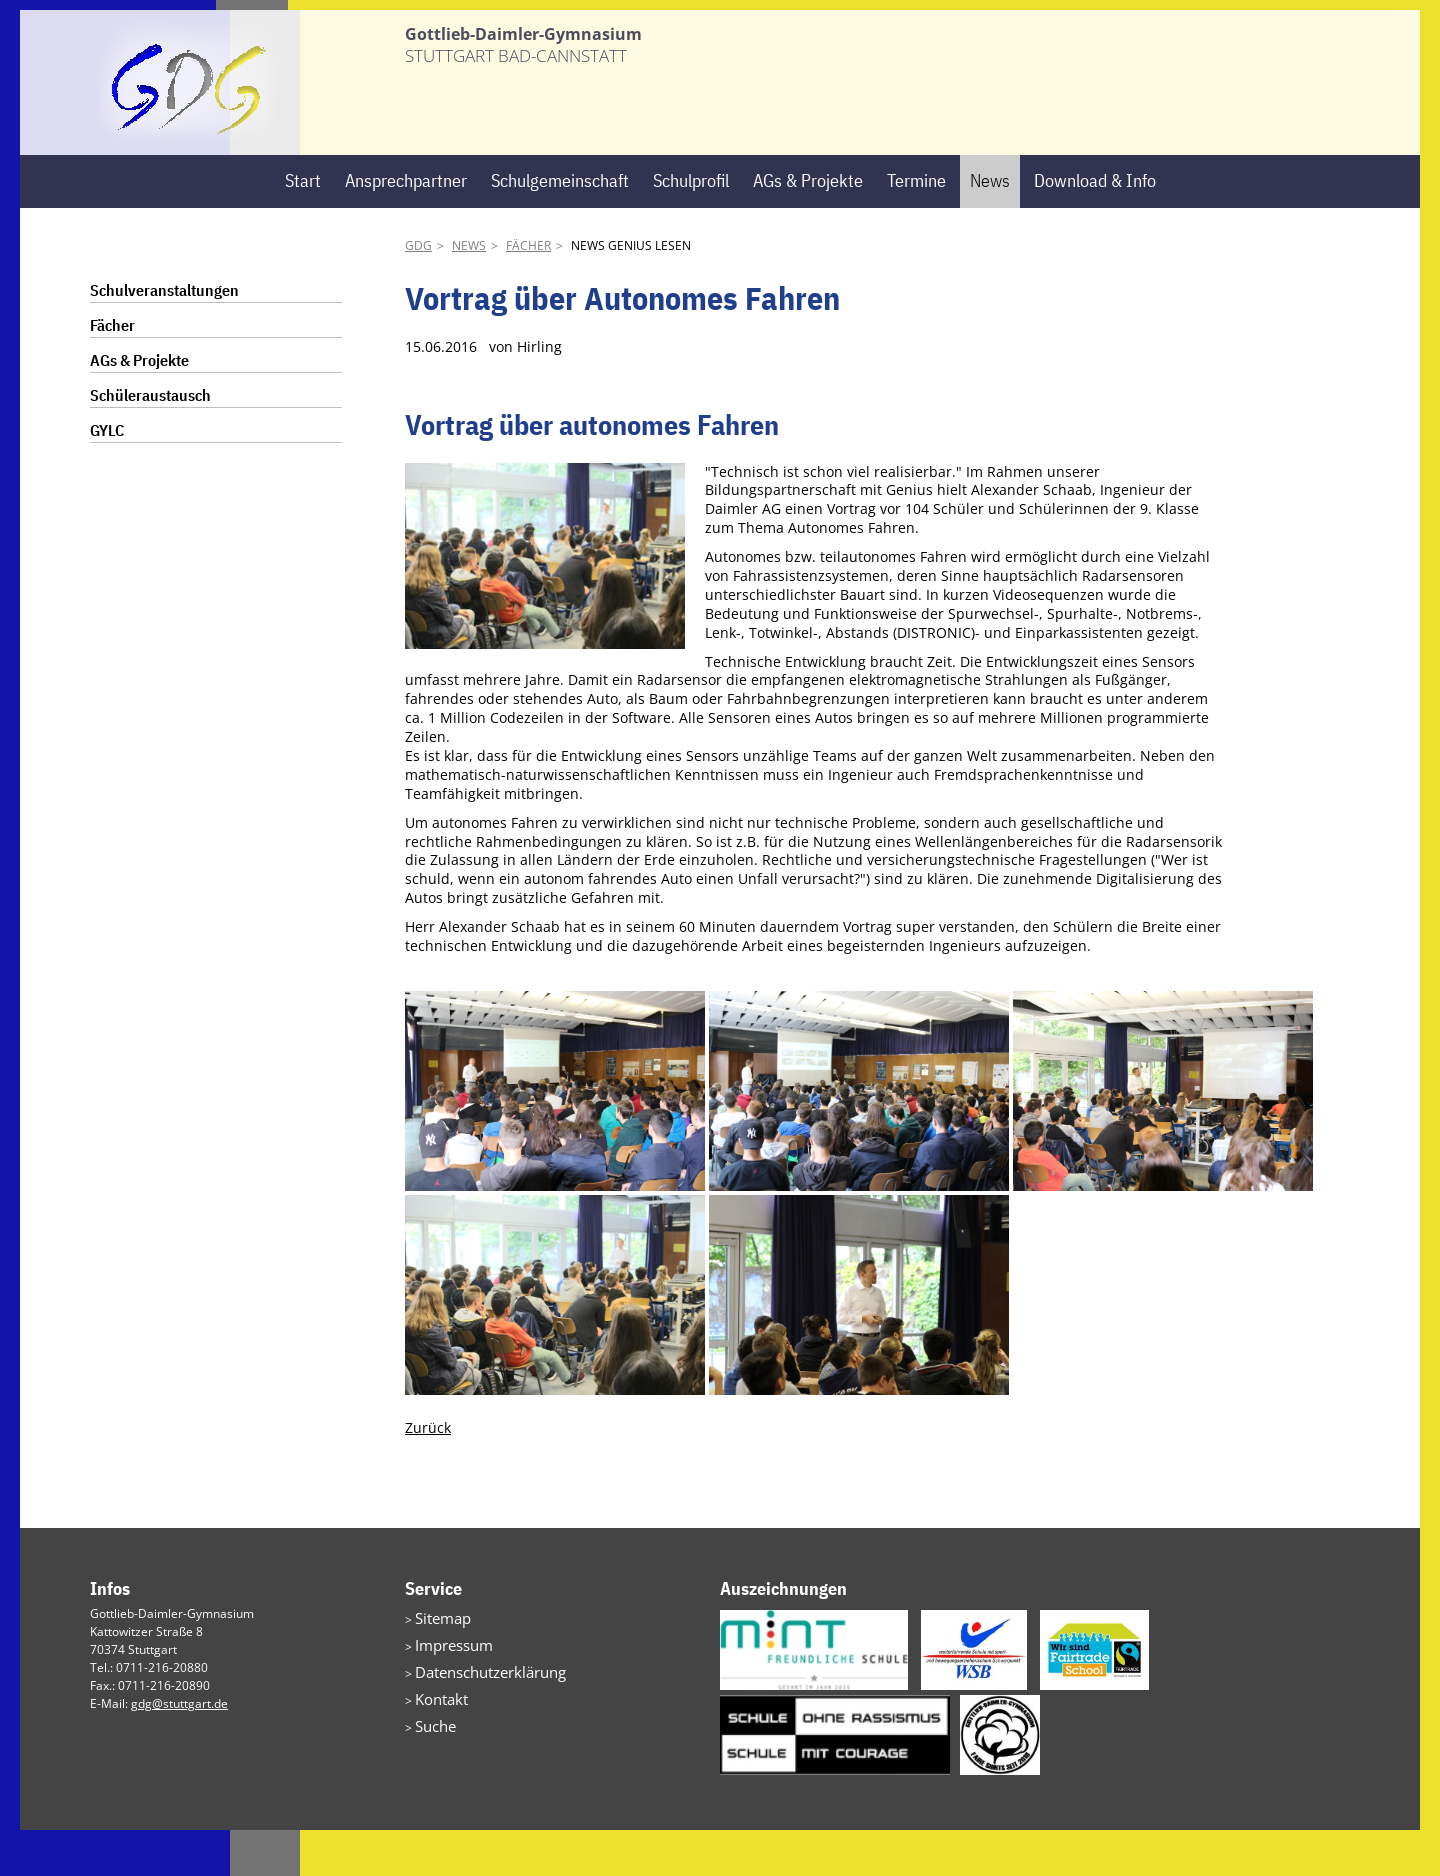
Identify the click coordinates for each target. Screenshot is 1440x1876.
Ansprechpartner (406, 226)
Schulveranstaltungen (164, 336)
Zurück (428, 1473)
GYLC (107, 476)
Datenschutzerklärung (477, 1710)
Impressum (446, 1686)
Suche (432, 1758)
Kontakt (436, 1734)
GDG (418, 291)
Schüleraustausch (150, 441)
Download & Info (1095, 226)
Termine (916, 226)
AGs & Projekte (808, 226)
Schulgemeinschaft (560, 226)
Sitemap (438, 1662)
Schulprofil (691, 226)
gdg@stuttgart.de (179, 1749)
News (990, 226)
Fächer (528, 291)
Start (303, 226)
